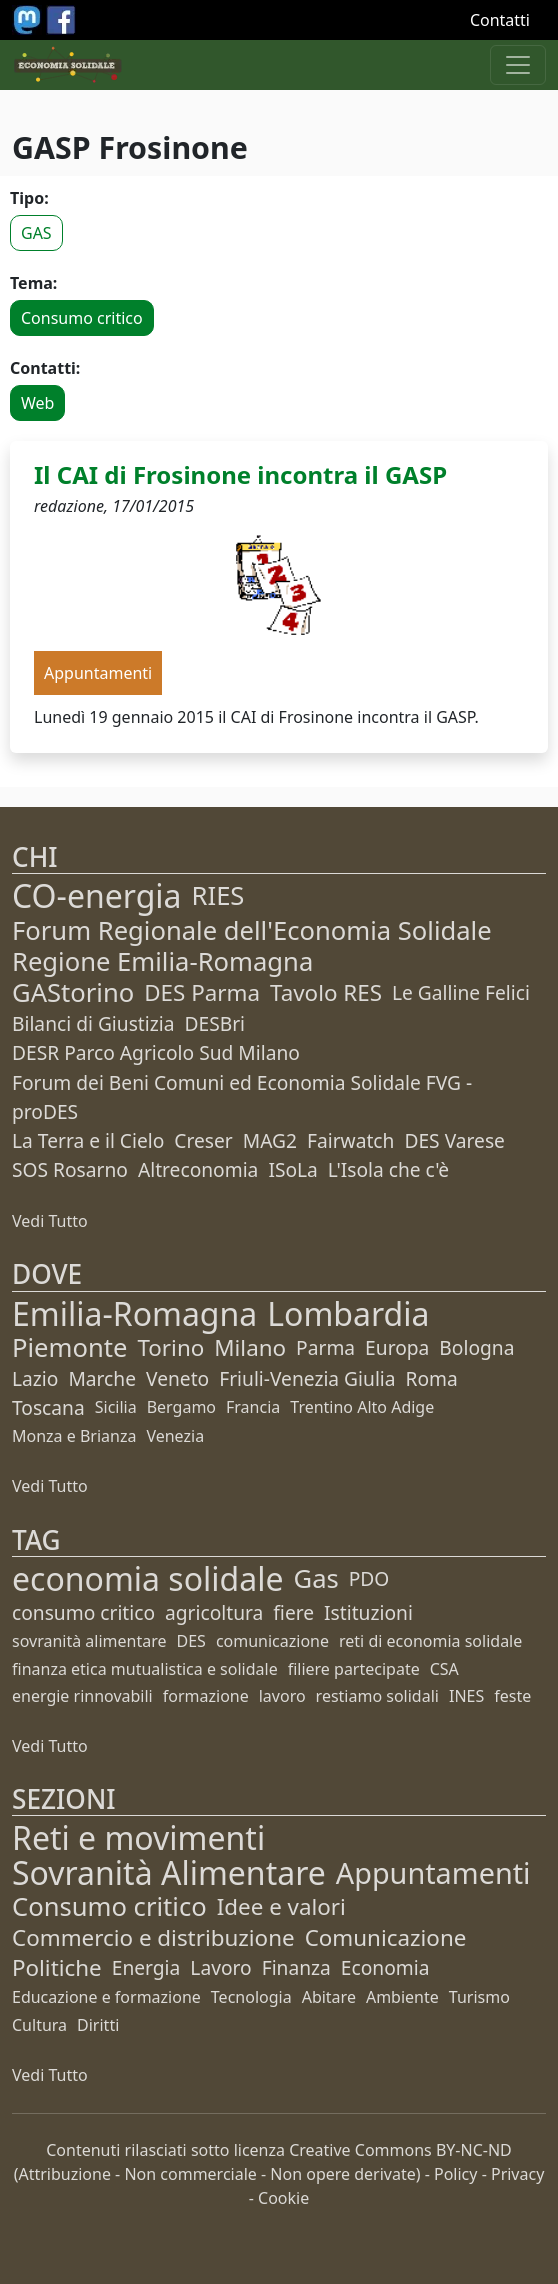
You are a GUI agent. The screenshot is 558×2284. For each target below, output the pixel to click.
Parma (325, 1347)
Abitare (329, 1997)
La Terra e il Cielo (88, 1140)
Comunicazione (386, 1937)
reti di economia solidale (430, 1641)
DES (191, 1641)
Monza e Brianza (74, 1436)
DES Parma (202, 992)
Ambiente (402, 1997)
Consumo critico (82, 318)
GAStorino (73, 992)
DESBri (214, 1023)
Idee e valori (281, 1906)
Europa (397, 1347)
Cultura (39, 2025)
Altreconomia (198, 1169)
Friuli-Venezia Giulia (307, 1378)
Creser (203, 1140)
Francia (253, 1407)
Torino (170, 1347)
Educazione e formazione (106, 1997)
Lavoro (220, 1967)
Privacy (517, 2174)
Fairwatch (350, 1140)
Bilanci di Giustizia (93, 1023)
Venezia (175, 1436)
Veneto (177, 1378)
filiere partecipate (354, 1669)
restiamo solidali (377, 1696)
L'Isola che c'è (388, 1169)
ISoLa (292, 1169)
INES (466, 1696)
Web (37, 403)
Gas (316, 1578)
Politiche (57, 1967)
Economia (385, 1967)
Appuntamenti (433, 1872)
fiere (293, 1612)
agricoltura (214, 1612)
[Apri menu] (518, 65)
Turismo (479, 1997)
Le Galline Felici (461, 992)
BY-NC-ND (474, 2150)
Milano (250, 1347)
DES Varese (454, 1140)
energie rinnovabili (82, 1696)
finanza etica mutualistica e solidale (145, 1669)
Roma (432, 1378)
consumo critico (83, 1612)
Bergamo (181, 1407)
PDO (369, 1578)
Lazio (35, 1378)
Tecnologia (251, 1997)
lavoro (282, 1696)
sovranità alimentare (89, 1641)
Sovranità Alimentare (169, 1872)
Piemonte (69, 1347)
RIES (218, 895)
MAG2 (270, 1140)
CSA (444, 1669)
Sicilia (116, 1407)
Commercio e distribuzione (153, 1937)
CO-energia (97, 895)
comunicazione (272, 1641)
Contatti (500, 20)
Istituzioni (368, 1612)
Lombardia (348, 1313)
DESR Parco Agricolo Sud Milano (156, 1052)
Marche (102, 1378)
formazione (206, 1696)
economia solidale (148, 1578)
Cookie (283, 2198)
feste (512, 1696)
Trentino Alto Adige (362, 1407)
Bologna (476, 1347)
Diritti (98, 2025)
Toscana (48, 1407)
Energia (146, 1967)
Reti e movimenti (138, 1837)
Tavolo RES (326, 992)
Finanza (296, 1967)
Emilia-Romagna (134, 1313)
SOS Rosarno (70, 1169)
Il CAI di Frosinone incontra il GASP (240, 474)
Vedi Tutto (50, 1221)
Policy (455, 2174)
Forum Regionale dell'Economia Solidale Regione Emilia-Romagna (252, 946)
